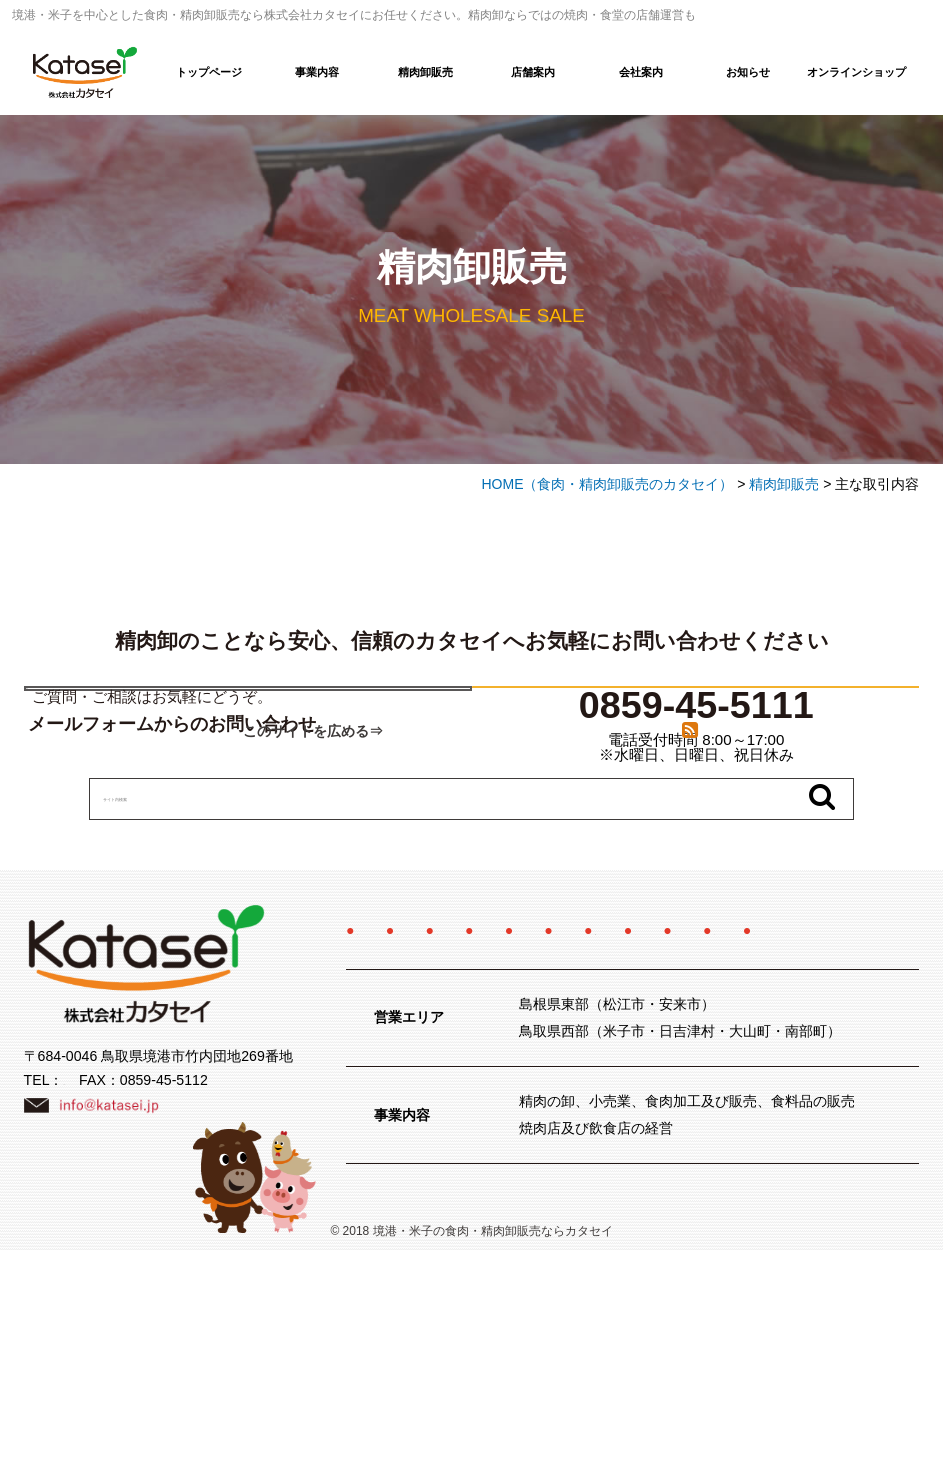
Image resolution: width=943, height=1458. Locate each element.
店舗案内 (533, 72)
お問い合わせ (868, 1101)
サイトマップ (579, 1137)
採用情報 (782, 1066)
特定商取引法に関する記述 (607, 1101)
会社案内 (641, 72)
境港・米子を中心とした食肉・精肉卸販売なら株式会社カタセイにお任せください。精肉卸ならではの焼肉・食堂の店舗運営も (354, 15)
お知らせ (748, 72)
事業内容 (317, 72)
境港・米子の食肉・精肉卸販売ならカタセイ (493, 1439)
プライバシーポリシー (427, 1137)
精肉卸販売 (425, 72)
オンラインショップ (856, 72)
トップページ (209, 72)
